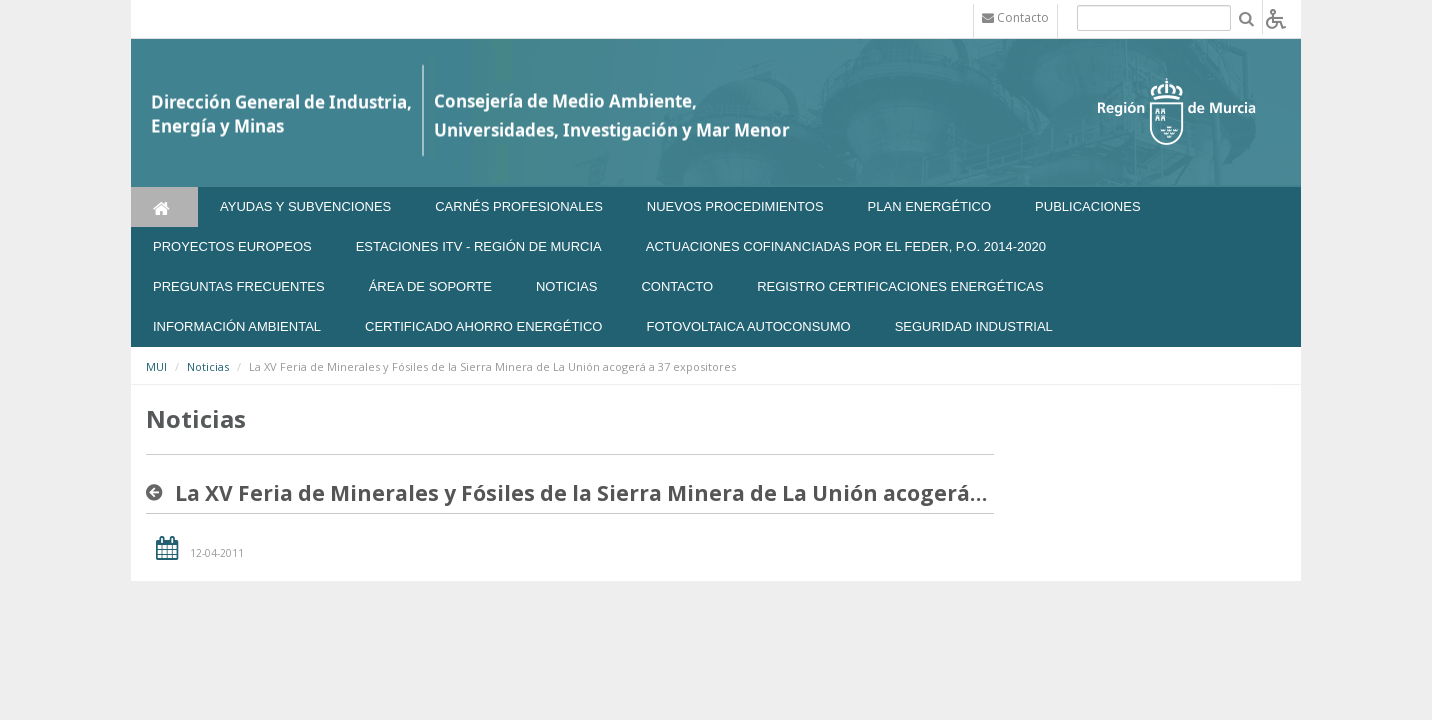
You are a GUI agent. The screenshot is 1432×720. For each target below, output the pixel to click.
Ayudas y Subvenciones (305, 206)
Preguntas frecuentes (239, 286)
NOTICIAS (566, 286)
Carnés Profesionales (519, 206)
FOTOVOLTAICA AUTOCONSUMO (748, 326)
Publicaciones (1087, 206)
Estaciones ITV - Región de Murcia (479, 246)
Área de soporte (430, 286)
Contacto (677, 286)
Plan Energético (930, 206)
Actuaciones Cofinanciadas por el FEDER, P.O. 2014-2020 (846, 246)
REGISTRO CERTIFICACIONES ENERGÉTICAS (900, 286)
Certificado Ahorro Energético (483, 326)
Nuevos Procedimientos (735, 206)
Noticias (208, 366)
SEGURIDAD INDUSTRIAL (974, 326)
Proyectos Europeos (232, 246)
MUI (156, 366)
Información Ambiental (237, 326)
